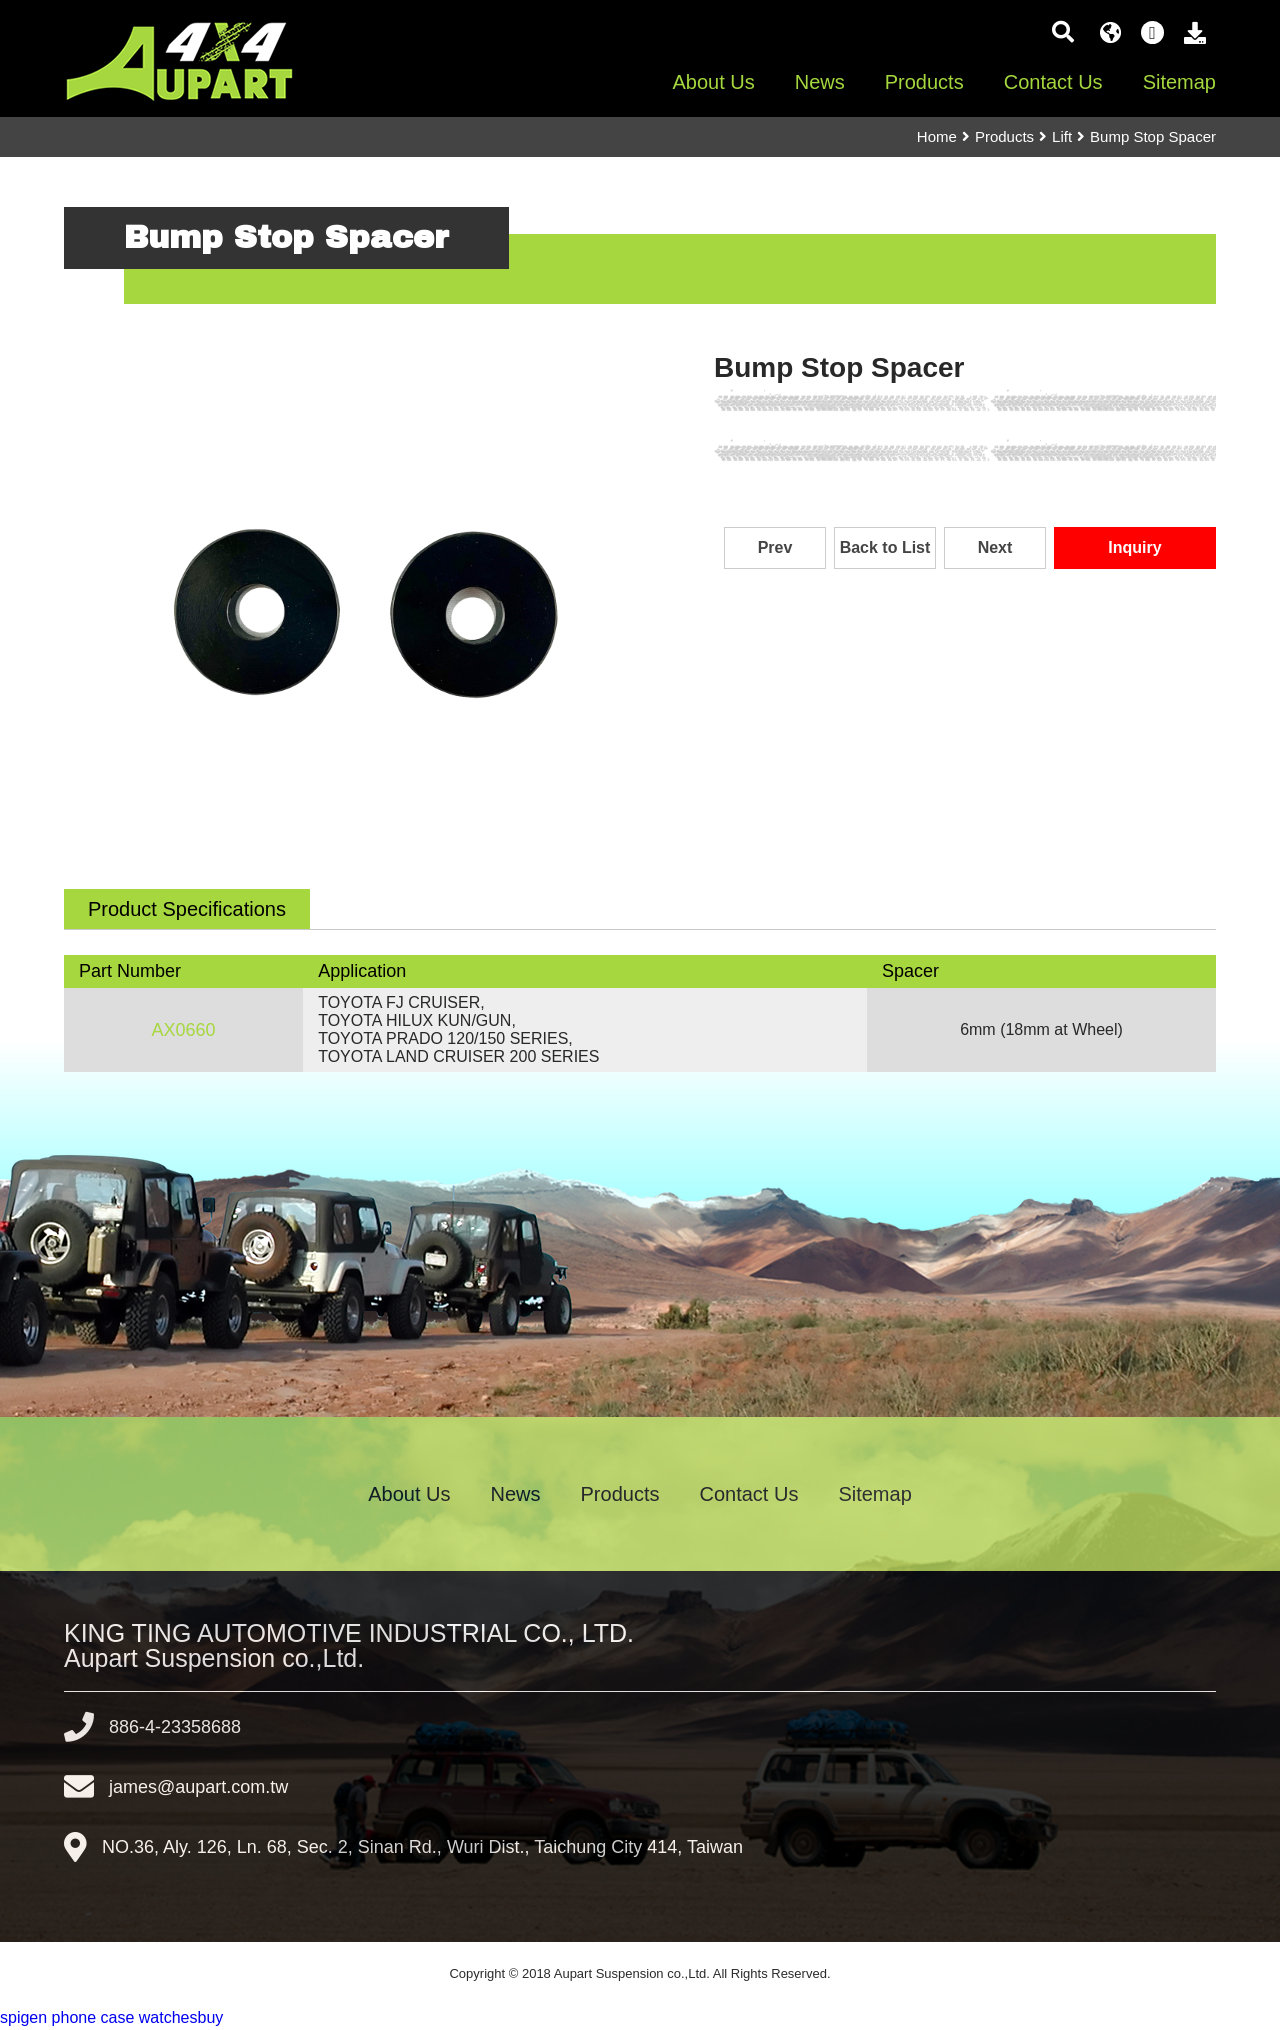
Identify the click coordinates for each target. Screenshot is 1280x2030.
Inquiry (1134, 547)
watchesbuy (181, 2017)
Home (937, 136)
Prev (775, 547)
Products (924, 82)
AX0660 (184, 1030)
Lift (1062, 136)
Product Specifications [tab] (187, 909)
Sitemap (1179, 82)
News (820, 82)
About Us (713, 82)
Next (995, 547)
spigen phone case (67, 2017)
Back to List (885, 547)
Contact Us (1053, 82)
